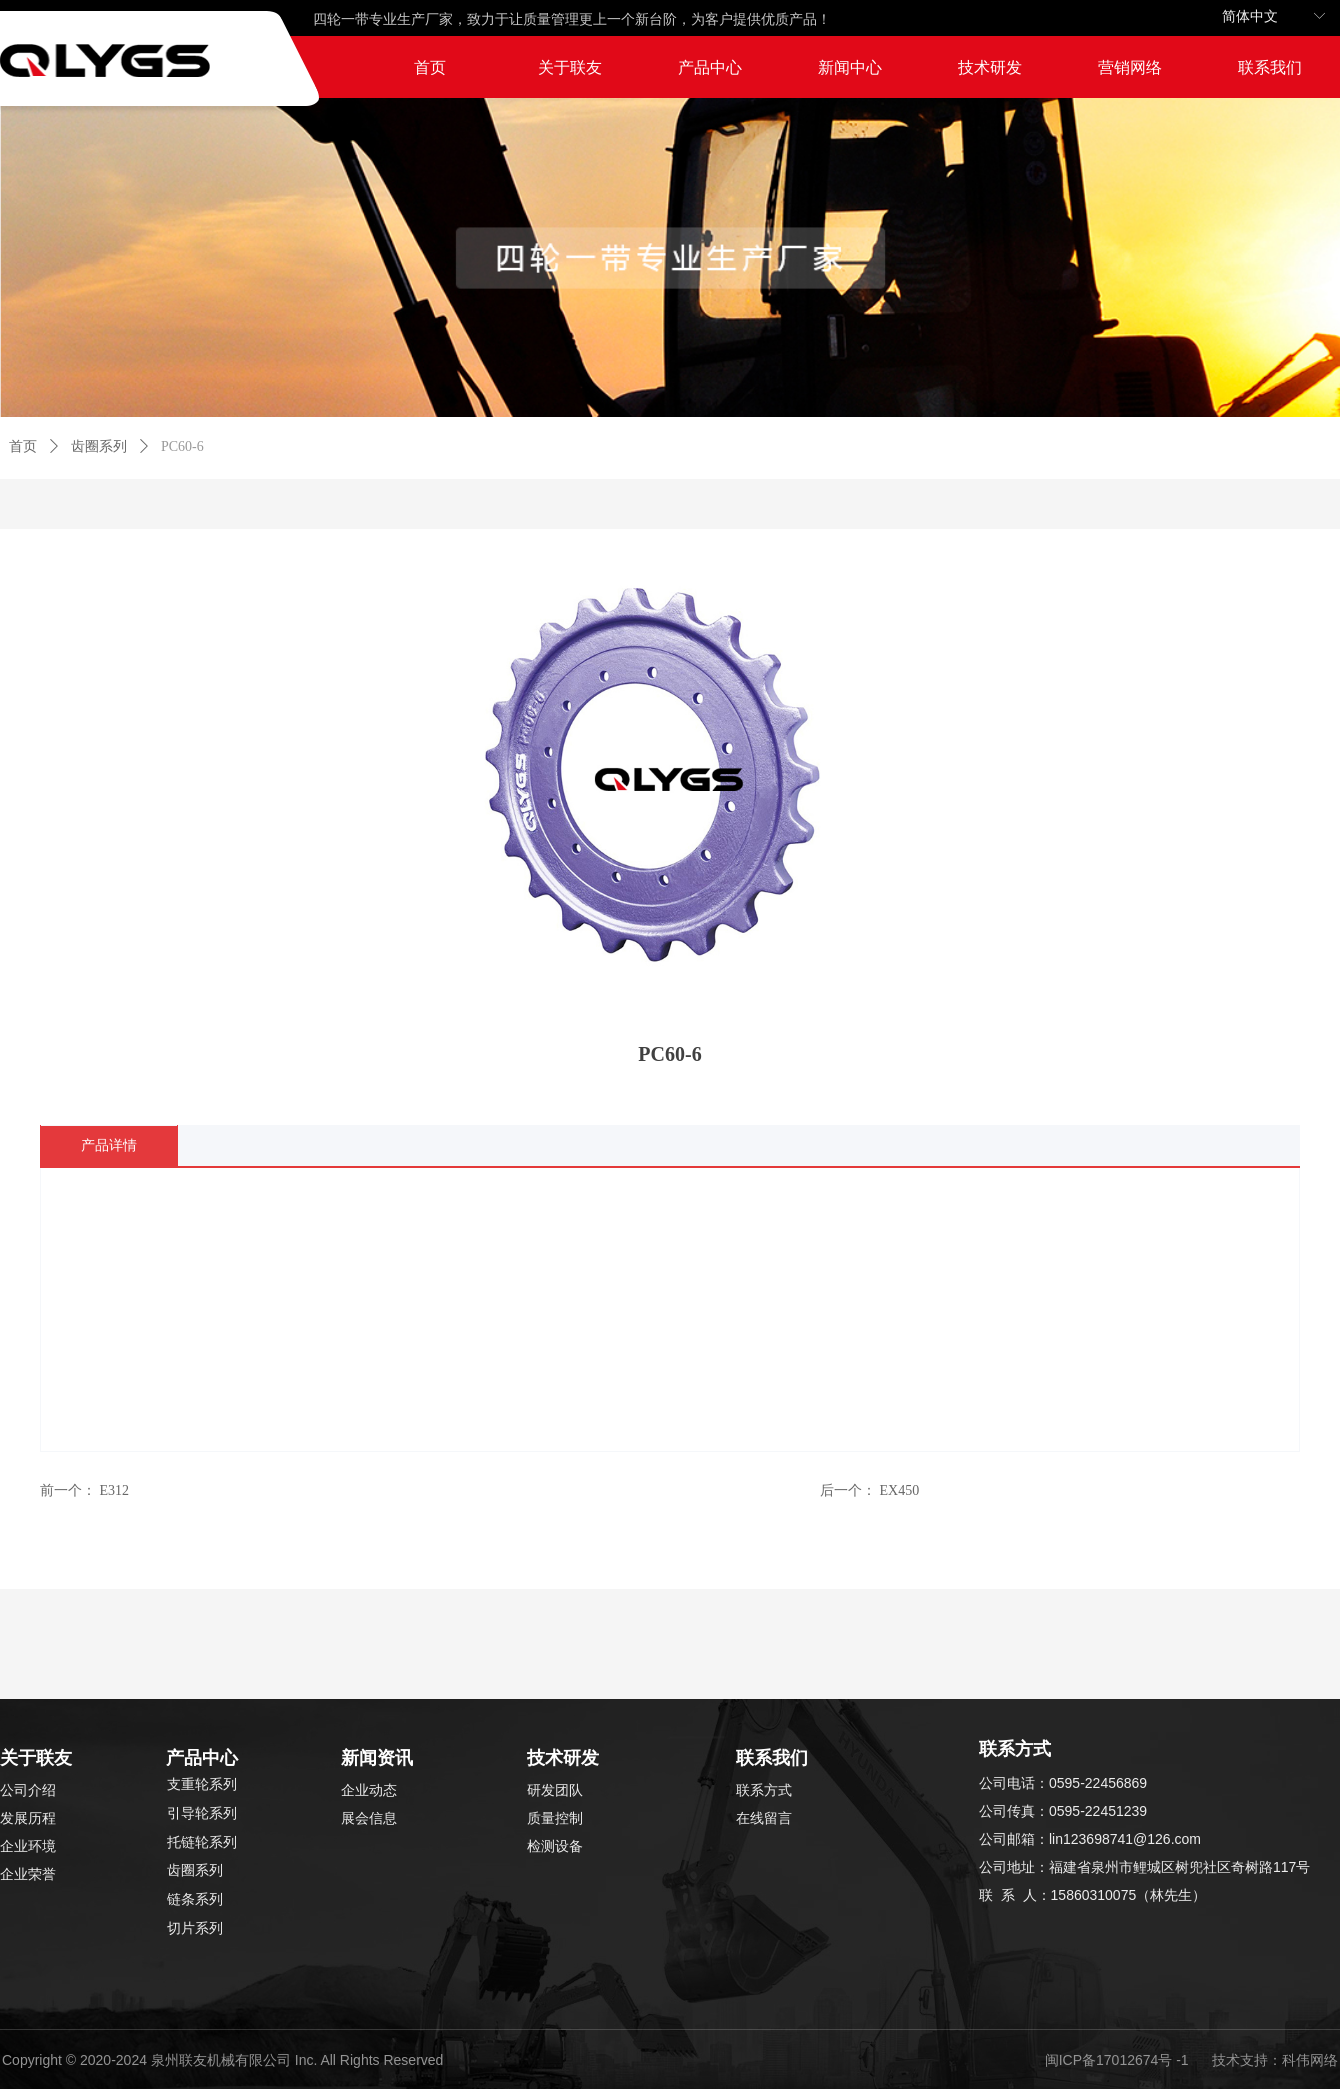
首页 (23, 446)
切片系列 (195, 1928)
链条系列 (195, 1899)
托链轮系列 (202, 1842)
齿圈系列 (99, 446)
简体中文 (1250, 16)
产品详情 (109, 1145)
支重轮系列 (202, 1784)
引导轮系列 (202, 1813)
